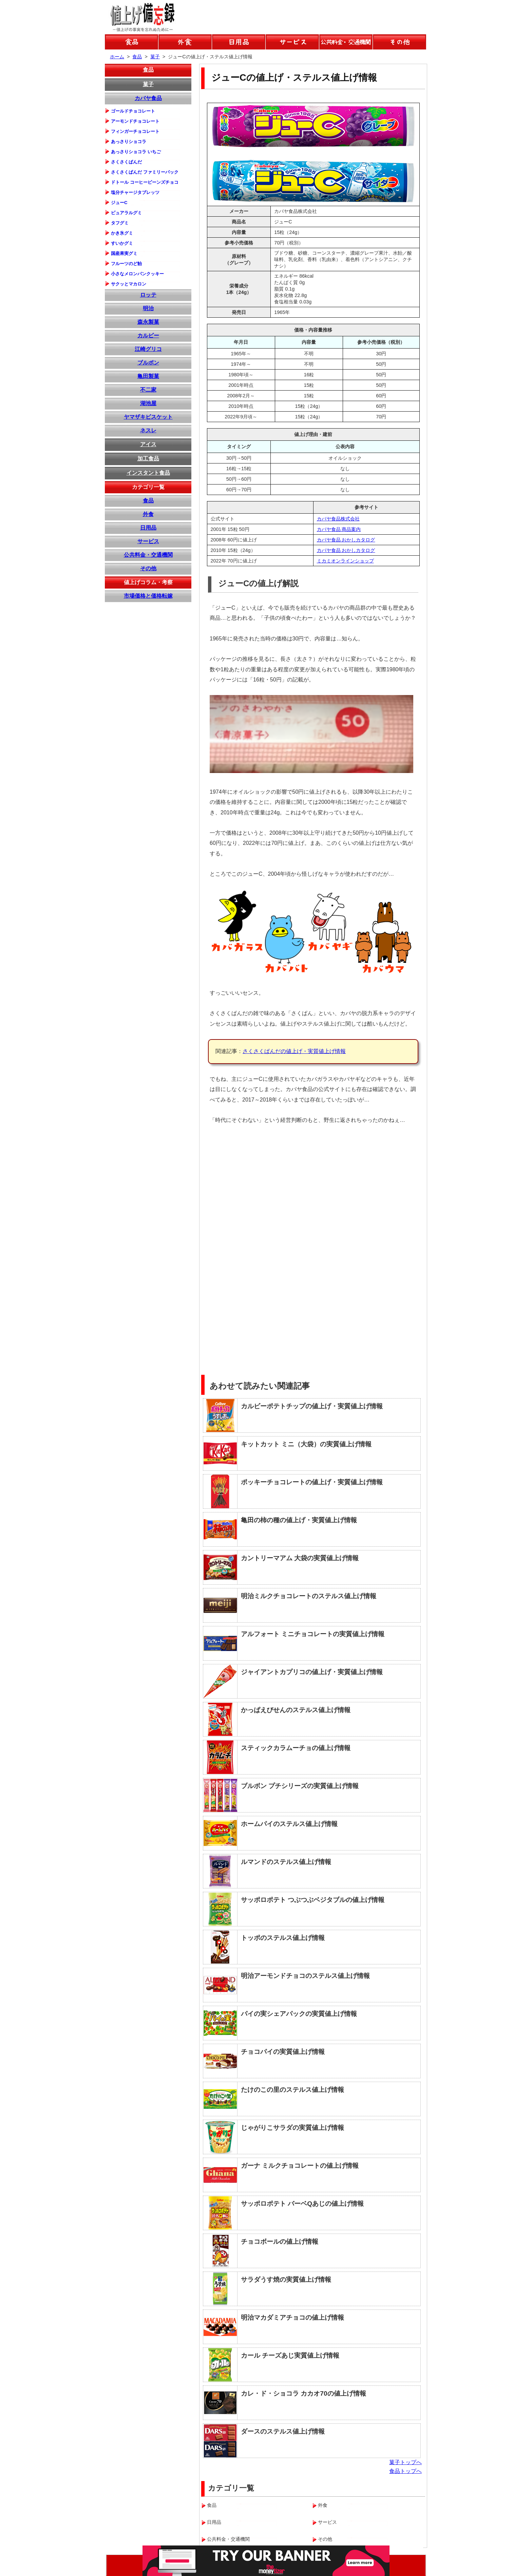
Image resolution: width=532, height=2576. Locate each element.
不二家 (148, 390)
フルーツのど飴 (126, 263)
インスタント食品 (148, 473)
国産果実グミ (124, 253)
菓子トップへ (405, 2462)
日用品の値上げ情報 (238, 41)
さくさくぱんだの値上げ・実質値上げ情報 (294, 1051)
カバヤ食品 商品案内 (339, 529)
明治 (148, 308)
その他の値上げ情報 (399, 41)
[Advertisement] (369, 1177)
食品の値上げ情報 (131, 41)
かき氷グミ (122, 233)
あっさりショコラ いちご (136, 151)
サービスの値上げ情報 (292, 41)
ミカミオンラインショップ (345, 560)
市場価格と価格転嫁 (148, 596)
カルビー (148, 335)
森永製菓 (148, 322)
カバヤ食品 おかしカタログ (346, 539)
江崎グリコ (148, 349)
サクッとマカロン (128, 283)
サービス (148, 541)
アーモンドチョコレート (135, 121)
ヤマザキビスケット (148, 417)
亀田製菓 (148, 376)
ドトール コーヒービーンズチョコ (144, 182)
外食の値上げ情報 (185, 41)
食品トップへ (405, 2471)
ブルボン (148, 362)
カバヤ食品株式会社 (338, 518)
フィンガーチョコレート (135, 131)
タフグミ (120, 222)
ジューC (119, 202)
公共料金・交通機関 (148, 555)
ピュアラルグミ (126, 212)
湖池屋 (148, 403)
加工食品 (148, 458)
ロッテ (148, 295)
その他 (148, 568)
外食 (148, 514)
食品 (148, 70)
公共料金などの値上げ (346, 41)
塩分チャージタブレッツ (135, 192)
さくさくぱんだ (126, 161)
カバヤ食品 (148, 98)
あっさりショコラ (128, 141)
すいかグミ (122, 243)
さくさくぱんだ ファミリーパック (144, 172)
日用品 (148, 528)
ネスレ (148, 430)
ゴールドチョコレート (133, 111)
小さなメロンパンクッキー (137, 273)
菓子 (148, 84)
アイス (148, 444)
